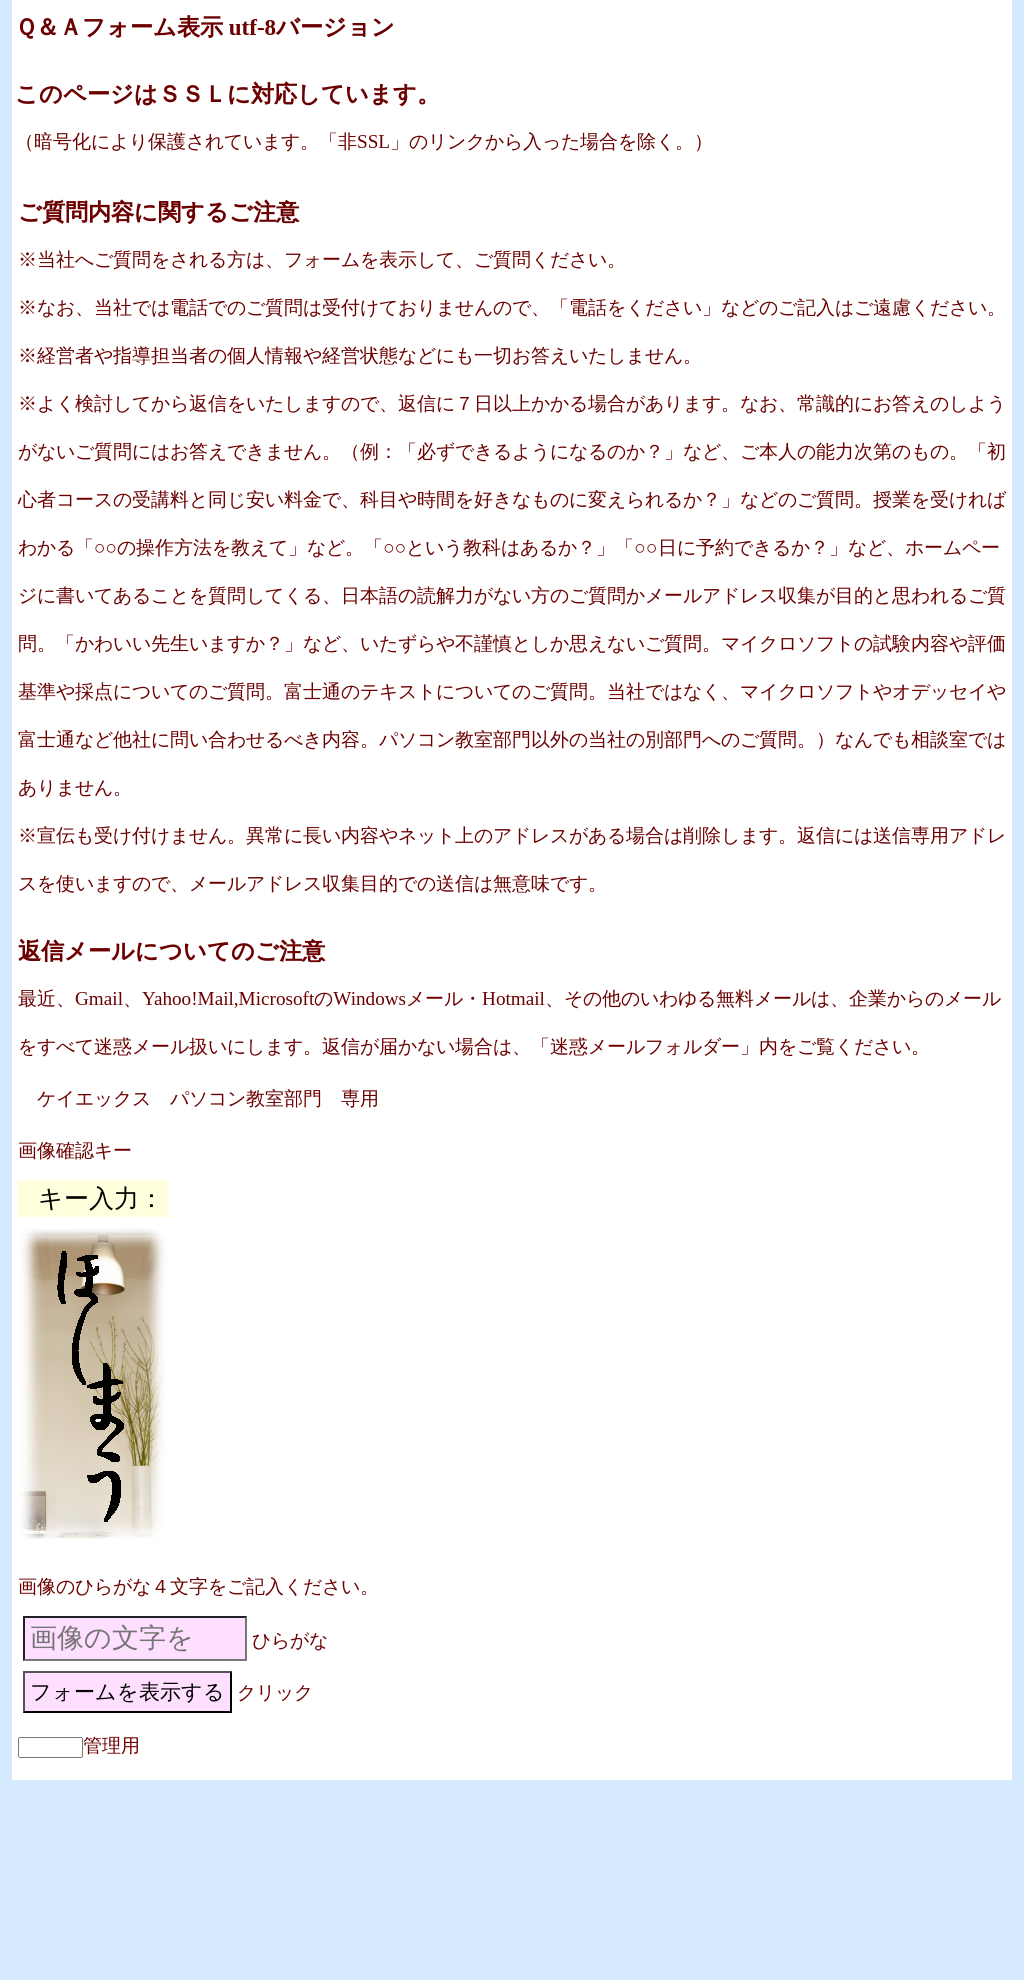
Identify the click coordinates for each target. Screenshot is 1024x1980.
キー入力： (101, 1198)
